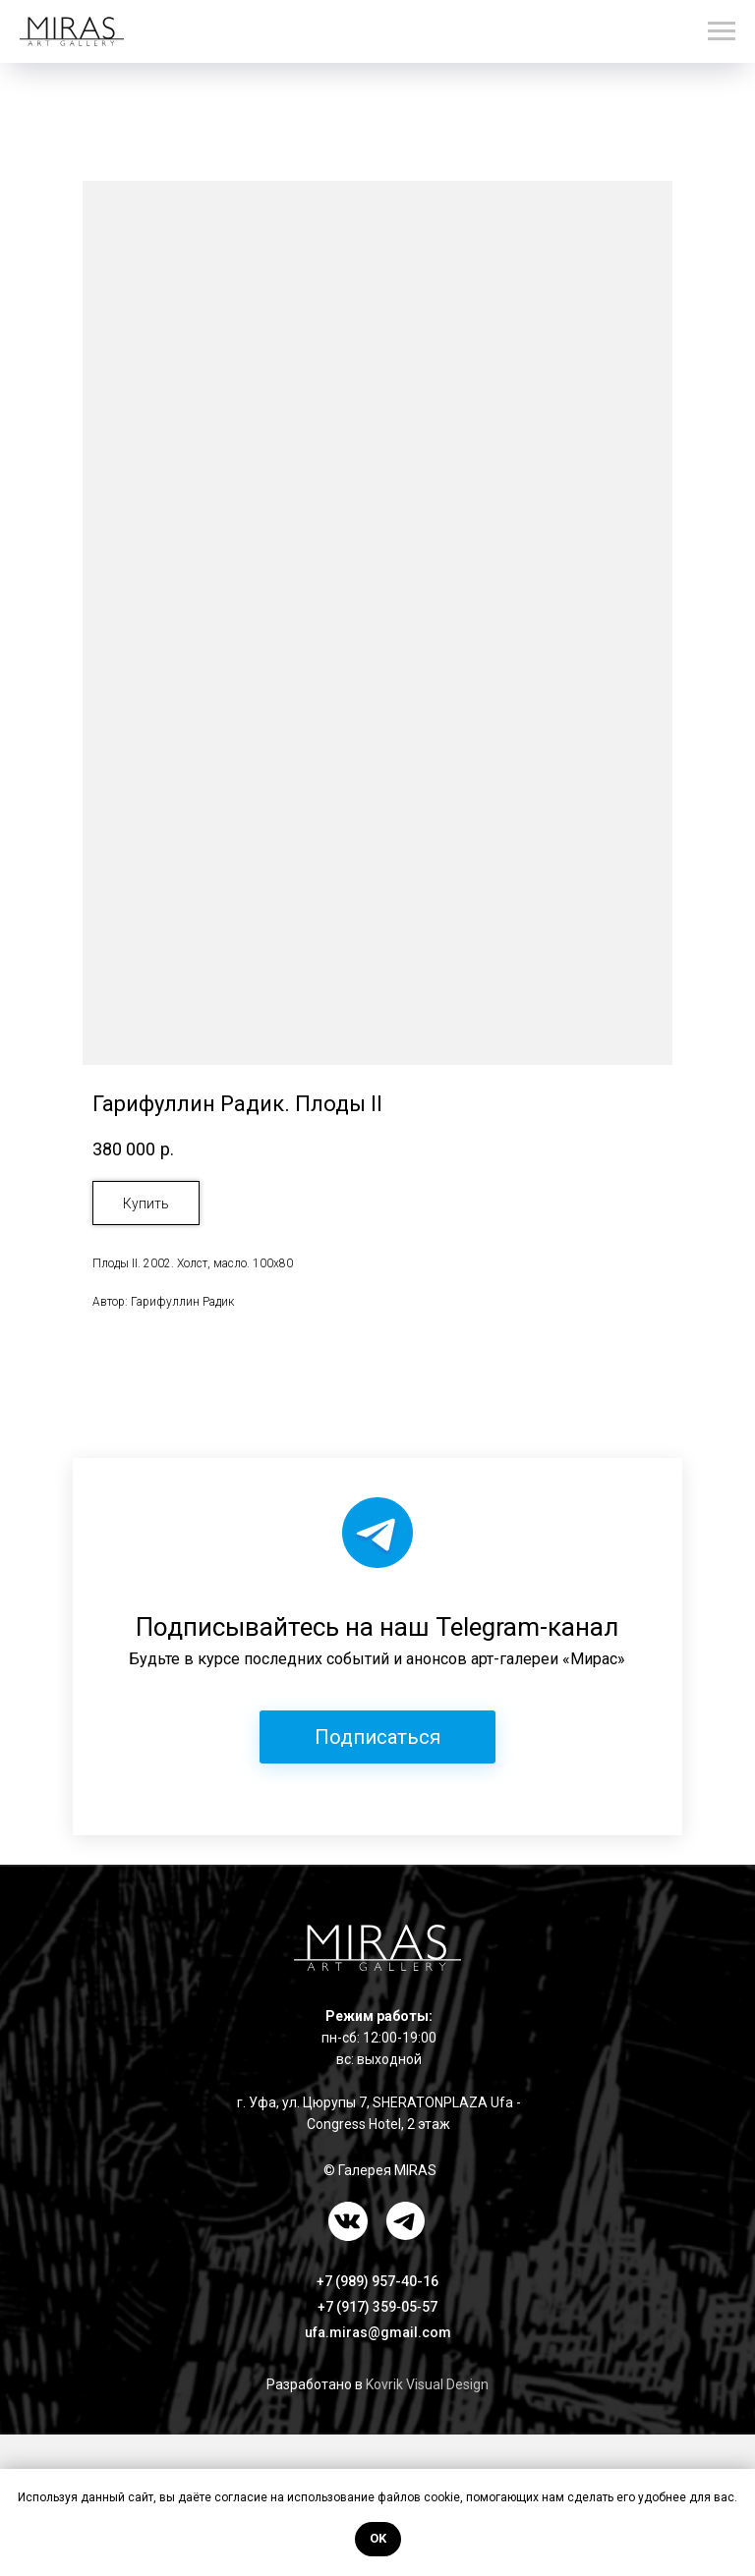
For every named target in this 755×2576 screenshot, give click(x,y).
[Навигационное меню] (721, 31)
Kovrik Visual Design (427, 2384)
